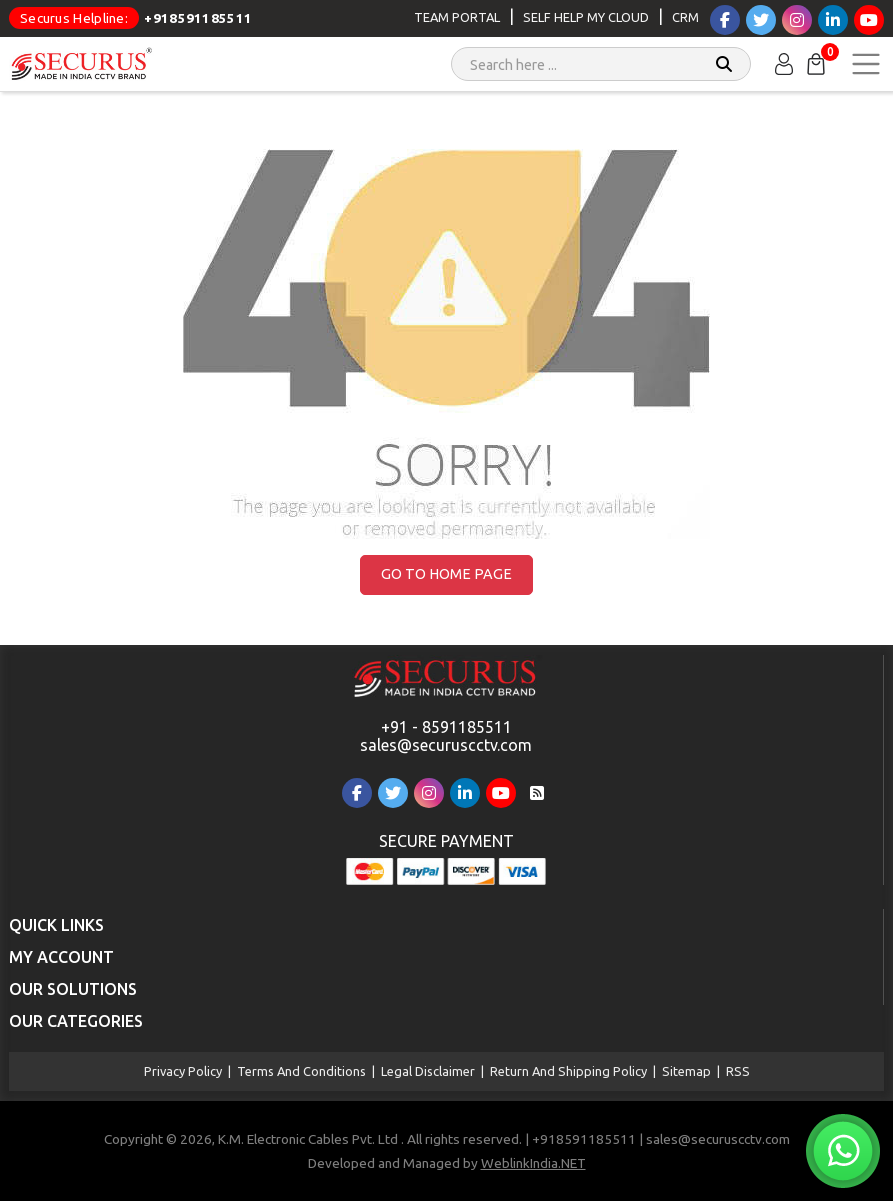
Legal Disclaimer (428, 1071)
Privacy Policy (183, 1071)
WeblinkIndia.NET (533, 1163)
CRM (685, 17)
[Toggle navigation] (866, 64)
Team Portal (457, 17)
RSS (738, 1071)
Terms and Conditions (301, 1071)
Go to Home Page (446, 574)
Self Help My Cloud (586, 17)
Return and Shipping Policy (568, 1071)
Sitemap (686, 1071)
